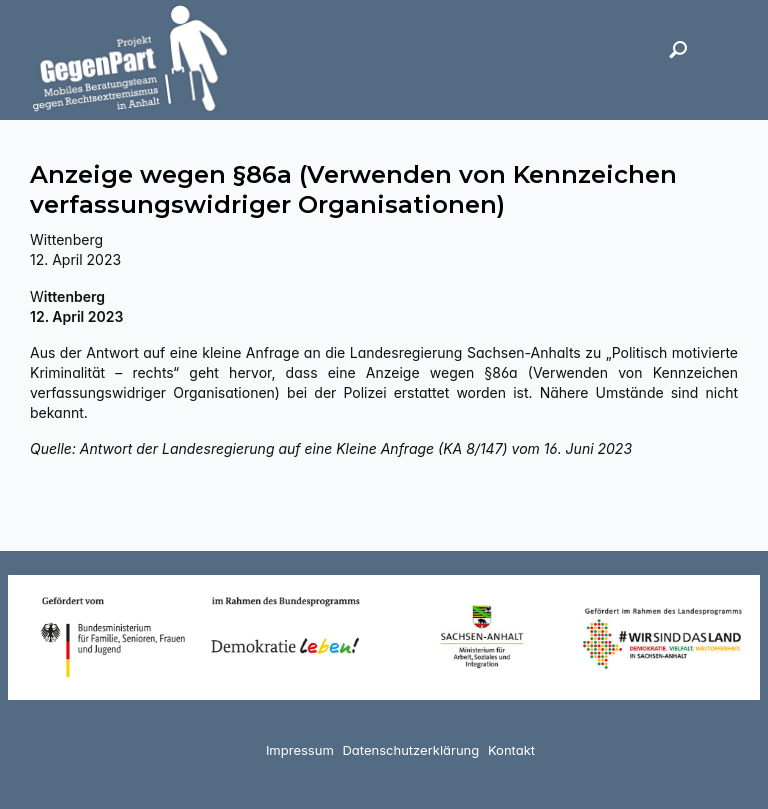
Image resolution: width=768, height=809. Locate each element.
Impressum (300, 750)
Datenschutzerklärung (410, 750)
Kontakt (511, 750)
